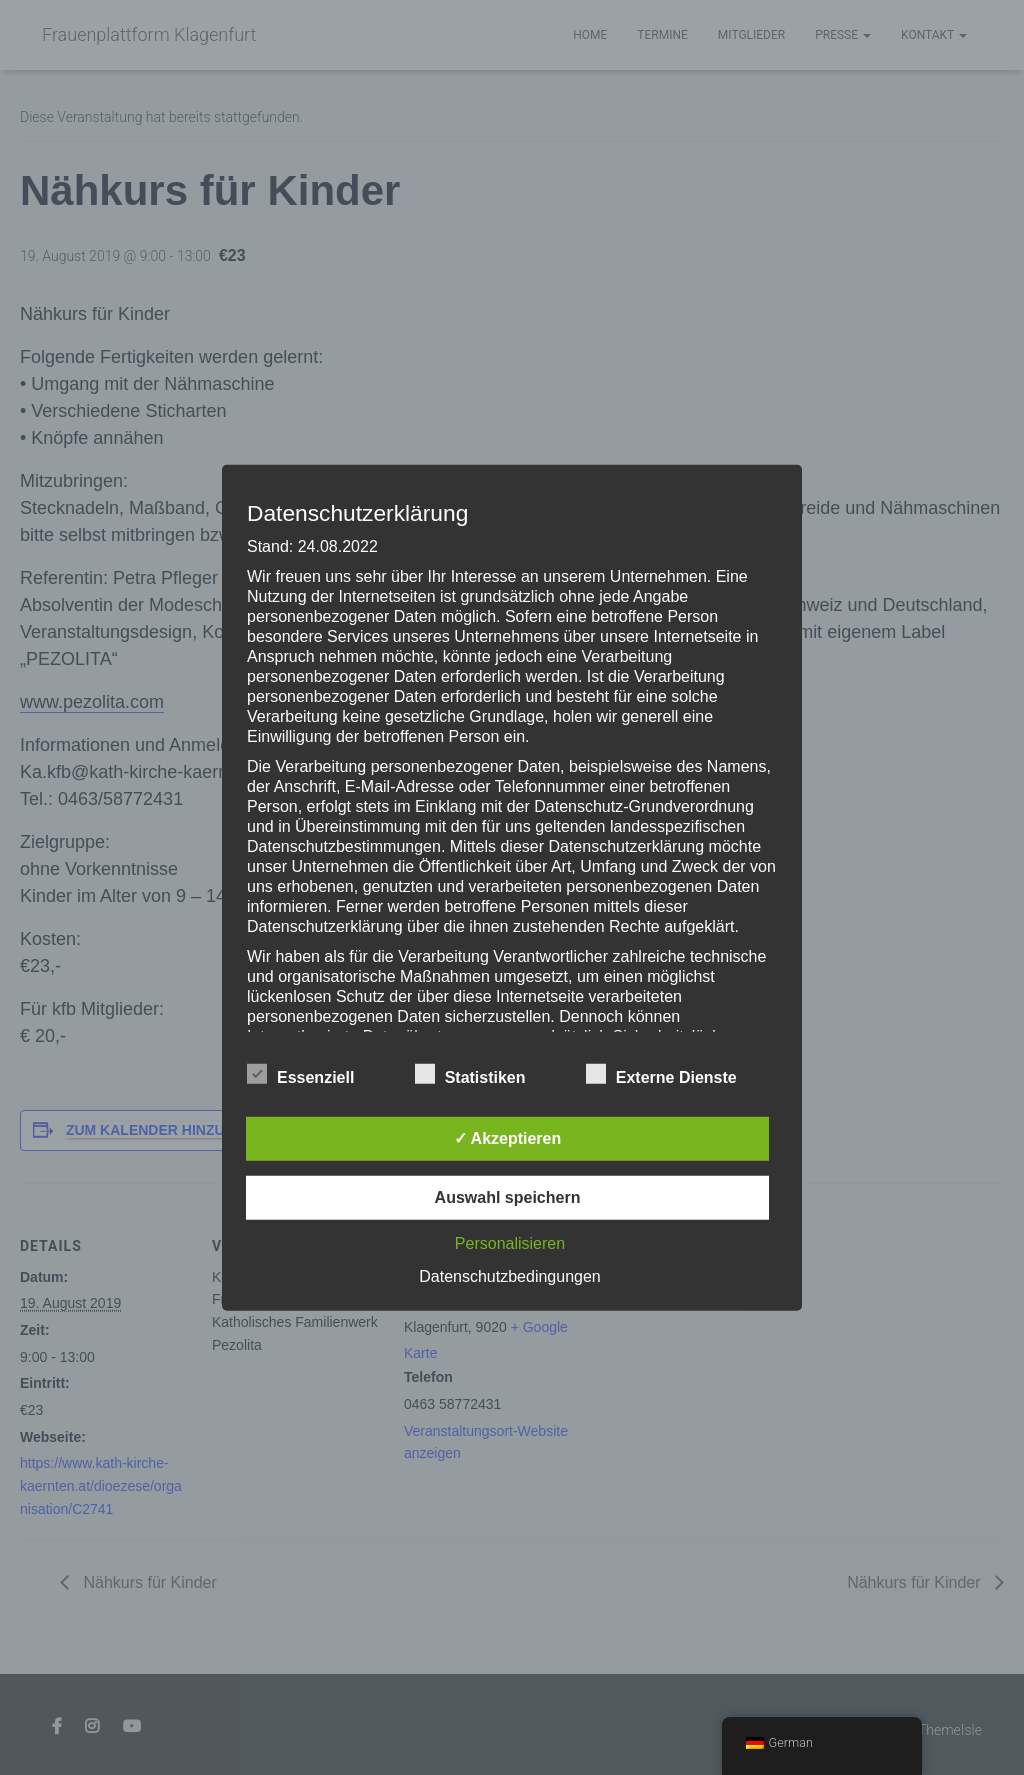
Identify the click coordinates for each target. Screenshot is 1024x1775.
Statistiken (470, 1075)
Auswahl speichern (508, 1197)
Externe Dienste (661, 1075)
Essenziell (300, 1075)
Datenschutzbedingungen (509, 1276)
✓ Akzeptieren (508, 1138)
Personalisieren (510, 1243)
